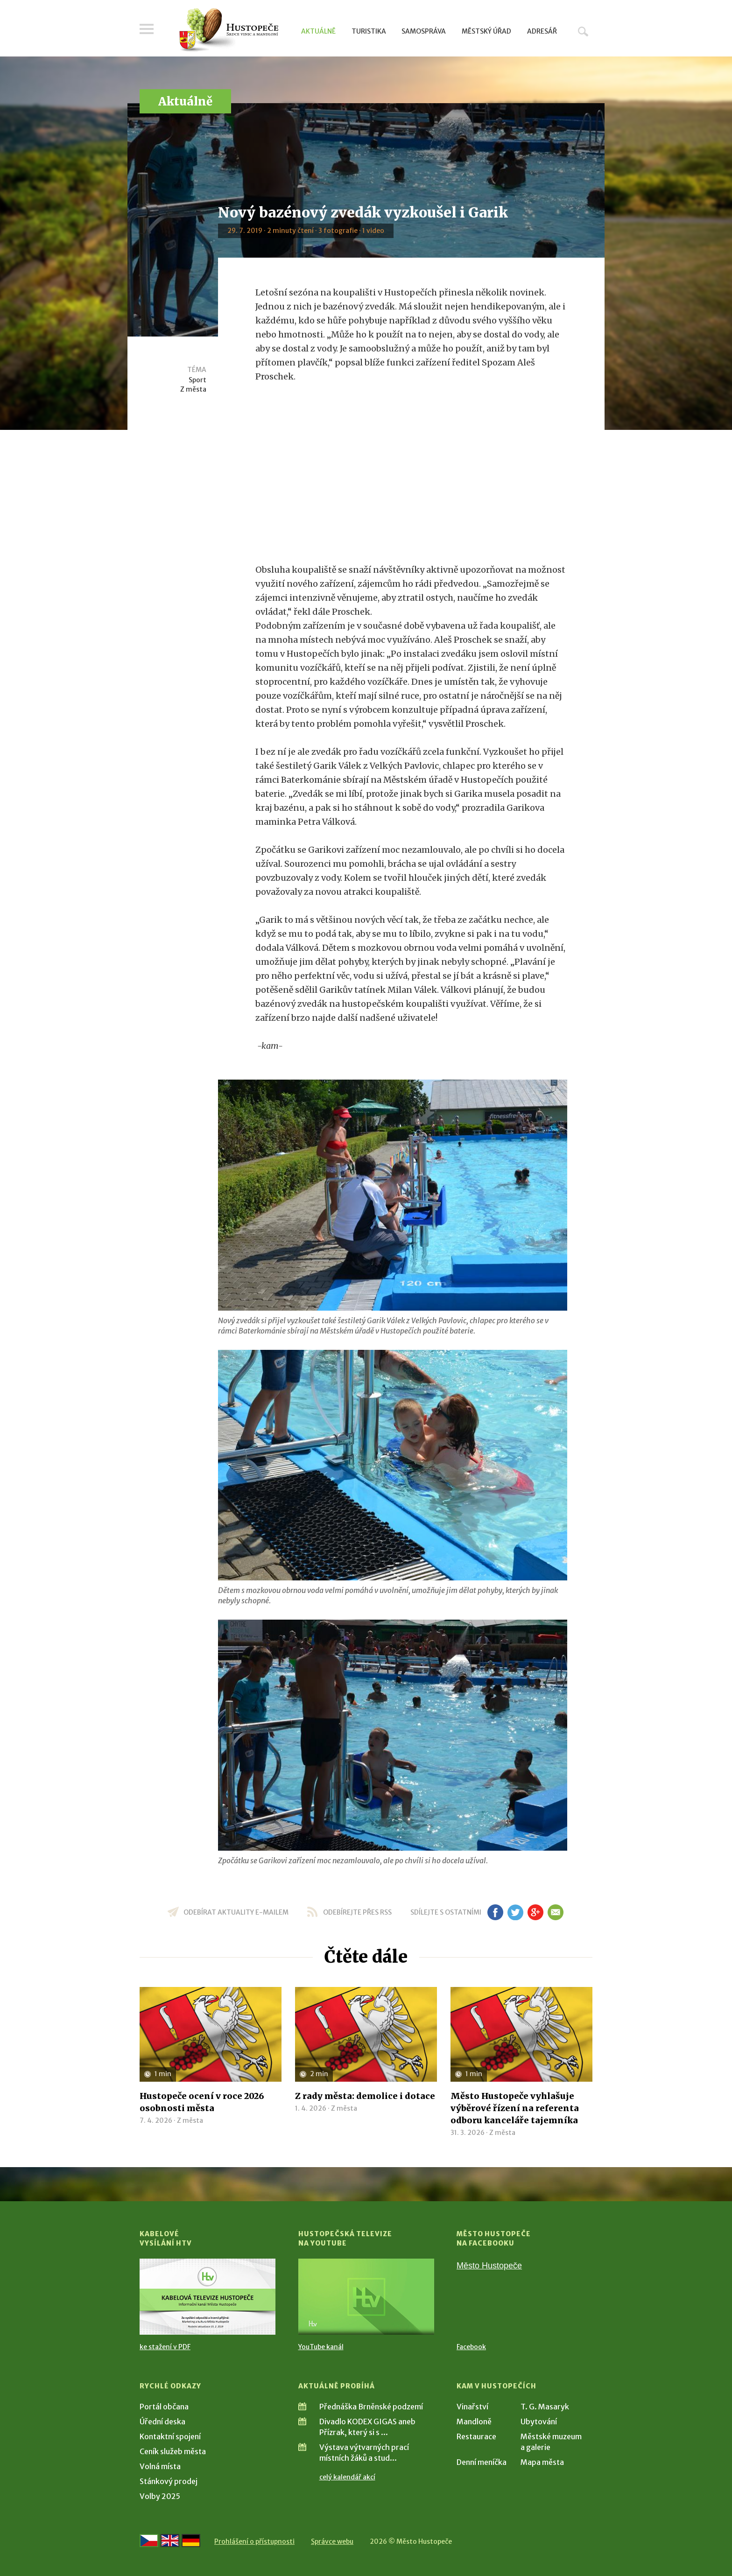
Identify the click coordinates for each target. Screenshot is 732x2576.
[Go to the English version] (170, 2540)
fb (495, 1912)
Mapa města (542, 2462)
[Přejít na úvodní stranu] (228, 30)
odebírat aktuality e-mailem (236, 1912)
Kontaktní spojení (170, 2436)
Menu (147, 29)
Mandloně (474, 2421)
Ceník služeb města (173, 2451)
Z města (193, 389)
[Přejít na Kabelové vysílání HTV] (207, 2297)
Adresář (542, 31)
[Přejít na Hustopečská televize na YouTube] (366, 2297)
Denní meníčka (482, 2462)
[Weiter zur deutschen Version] (191, 2540)
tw (515, 1912)
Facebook (471, 2347)
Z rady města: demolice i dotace (365, 2096)
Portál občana (164, 2406)
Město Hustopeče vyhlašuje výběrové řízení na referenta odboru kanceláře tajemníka (514, 2108)
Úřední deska (162, 2421)
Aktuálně (318, 31)
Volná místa (160, 2466)
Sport (197, 380)
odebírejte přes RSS (357, 1912)
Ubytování (539, 2421)
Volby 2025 (160, 2496)
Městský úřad (486, 31)
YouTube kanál (321, 2347)
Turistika (369, 31)
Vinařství (472, 2406)
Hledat (583, 31)
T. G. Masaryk (545, 2406)
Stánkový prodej (168, 2481)
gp (535, 1912)
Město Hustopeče (489, 2265)
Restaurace (476, 2436)
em (555, 1912)
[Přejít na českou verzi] (149, 2540)
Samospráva (423, 31)
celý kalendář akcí (347, 2477)
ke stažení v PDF (165, 2347)
